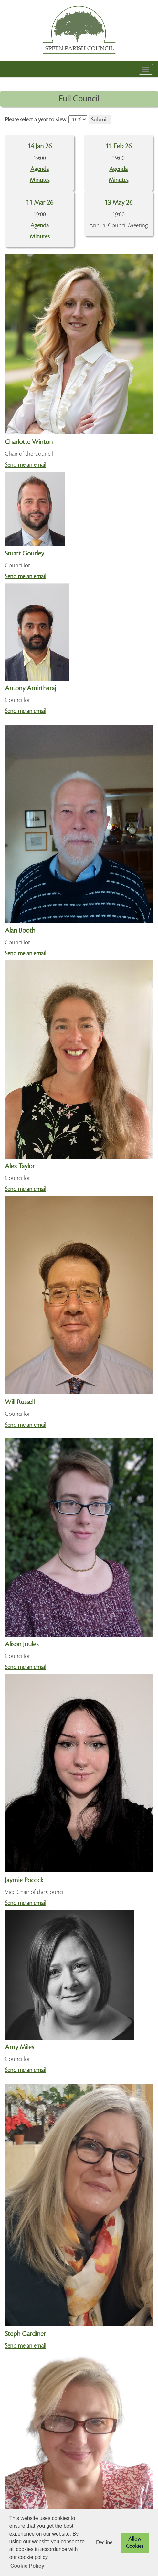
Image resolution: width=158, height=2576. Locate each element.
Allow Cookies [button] (134, 2542)
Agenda (39, 169)
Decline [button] (104, 2543)
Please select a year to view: (36, 119)
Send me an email (25, 465)
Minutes (39, 180)
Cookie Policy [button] (27, 2566)
